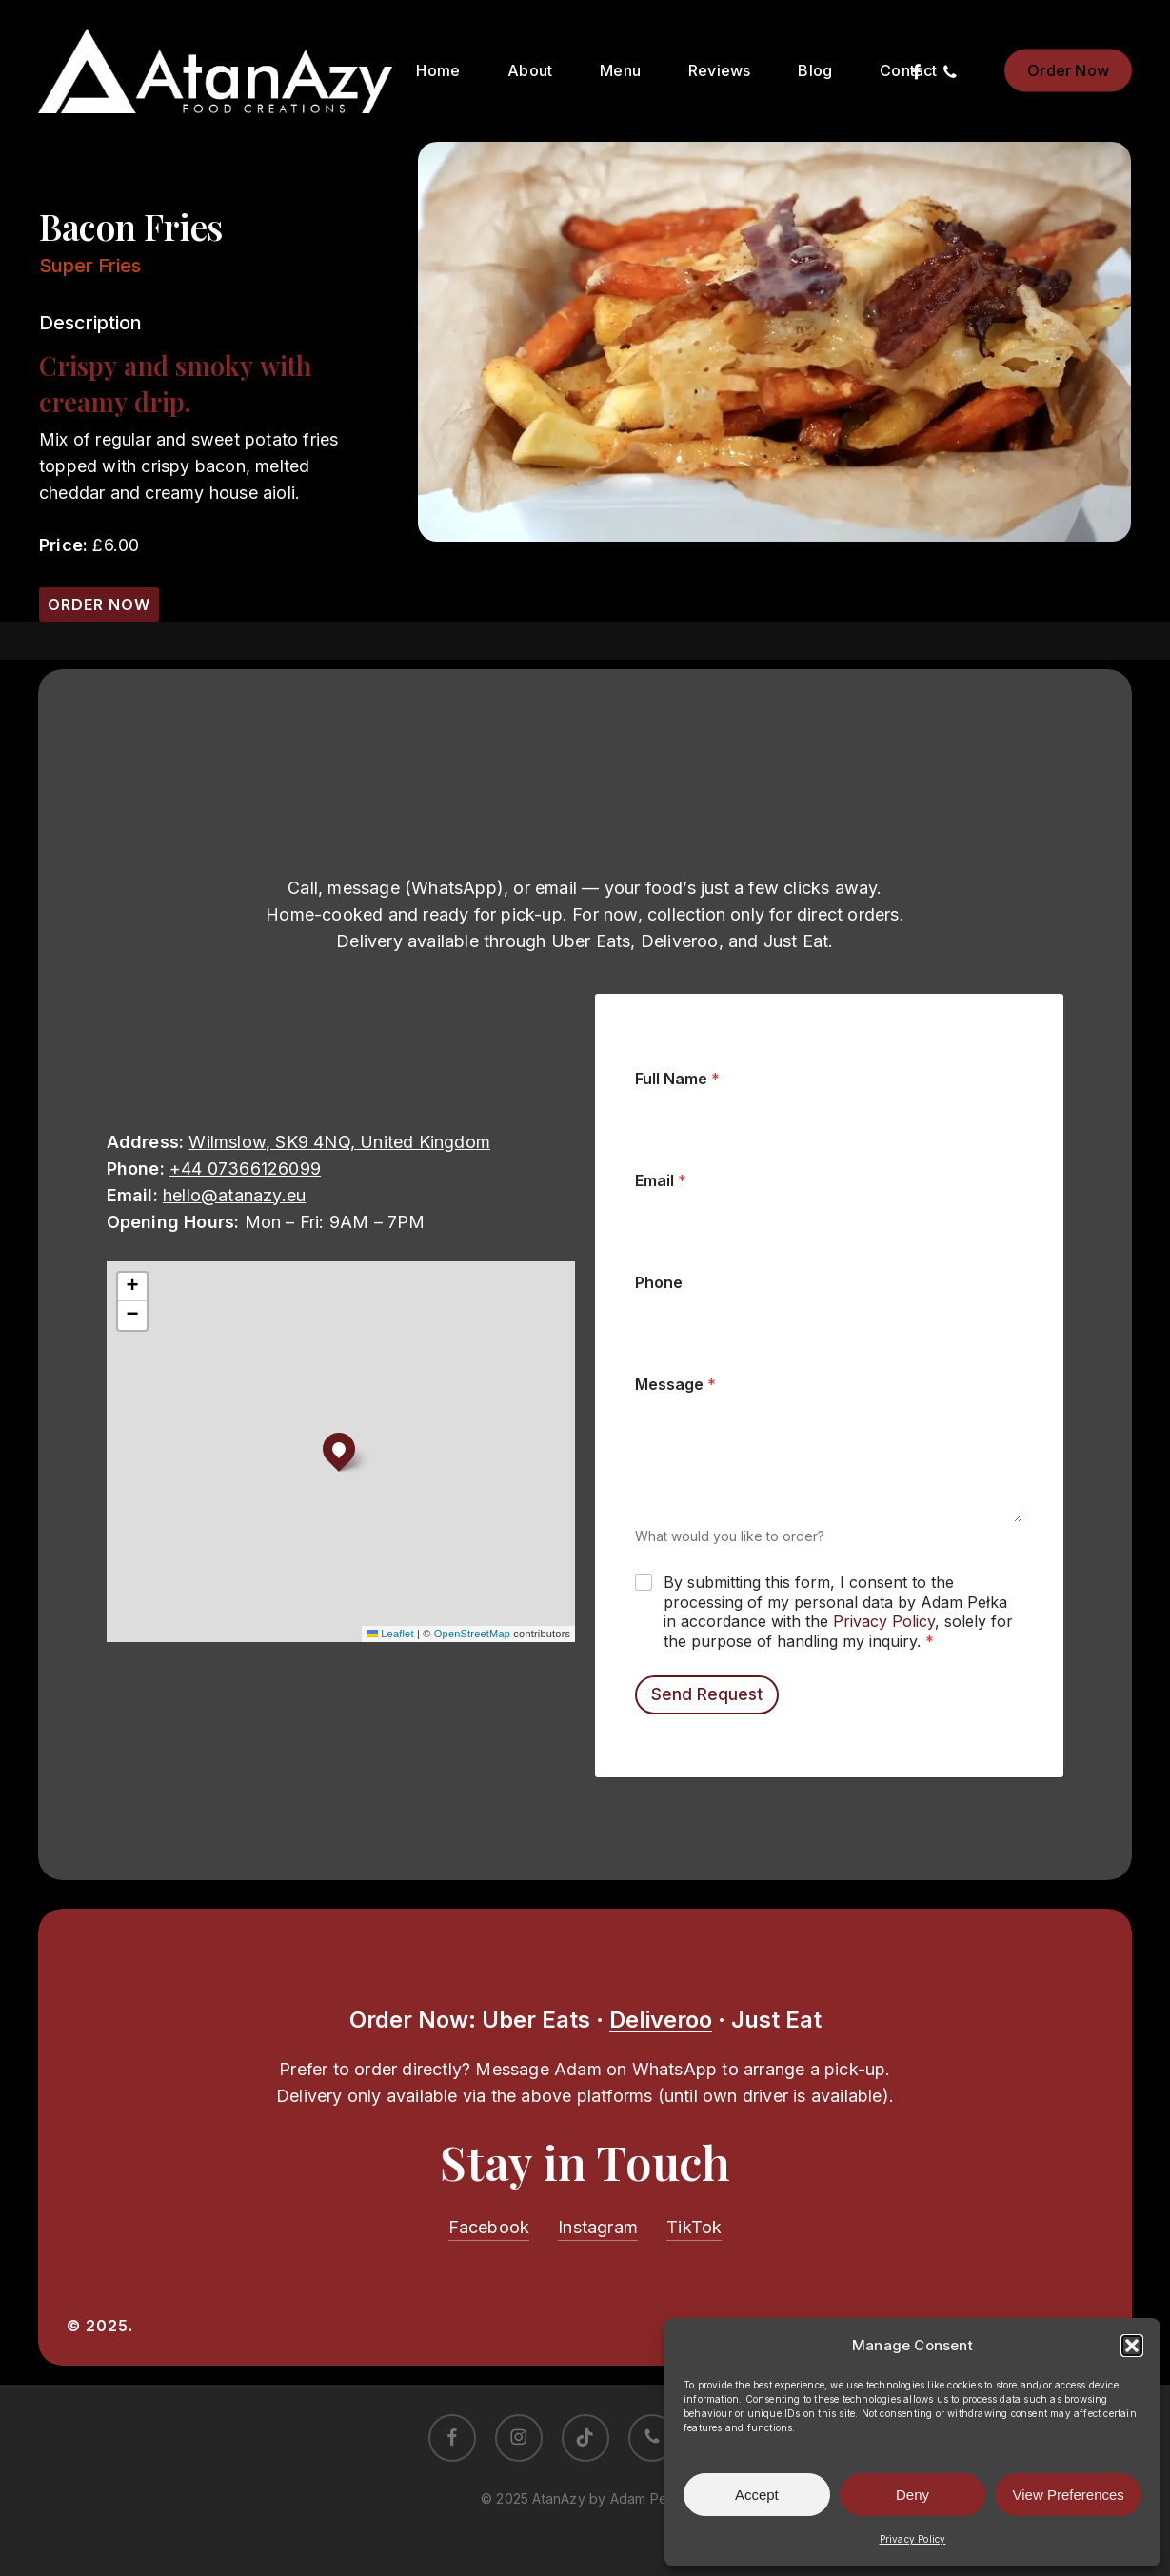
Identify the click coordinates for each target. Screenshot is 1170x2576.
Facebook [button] (489, 2227)
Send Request (707, 1694)
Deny (912, 2495)
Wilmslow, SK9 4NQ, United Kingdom (339, 1142)
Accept (757, 2495)
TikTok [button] (694, 2227)
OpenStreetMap (472, 1633)
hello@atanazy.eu (234, 1195)
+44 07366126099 (245, 1169)
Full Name (677, 1079)
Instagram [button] (598, 2227)
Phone (659, 1283)
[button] (1131, 2345)
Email (660, 1181)
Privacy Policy (913, 2539)
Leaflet (390, 1633)
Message (675, 1385)
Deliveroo (660, 2019)
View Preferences (1068, 2495)
